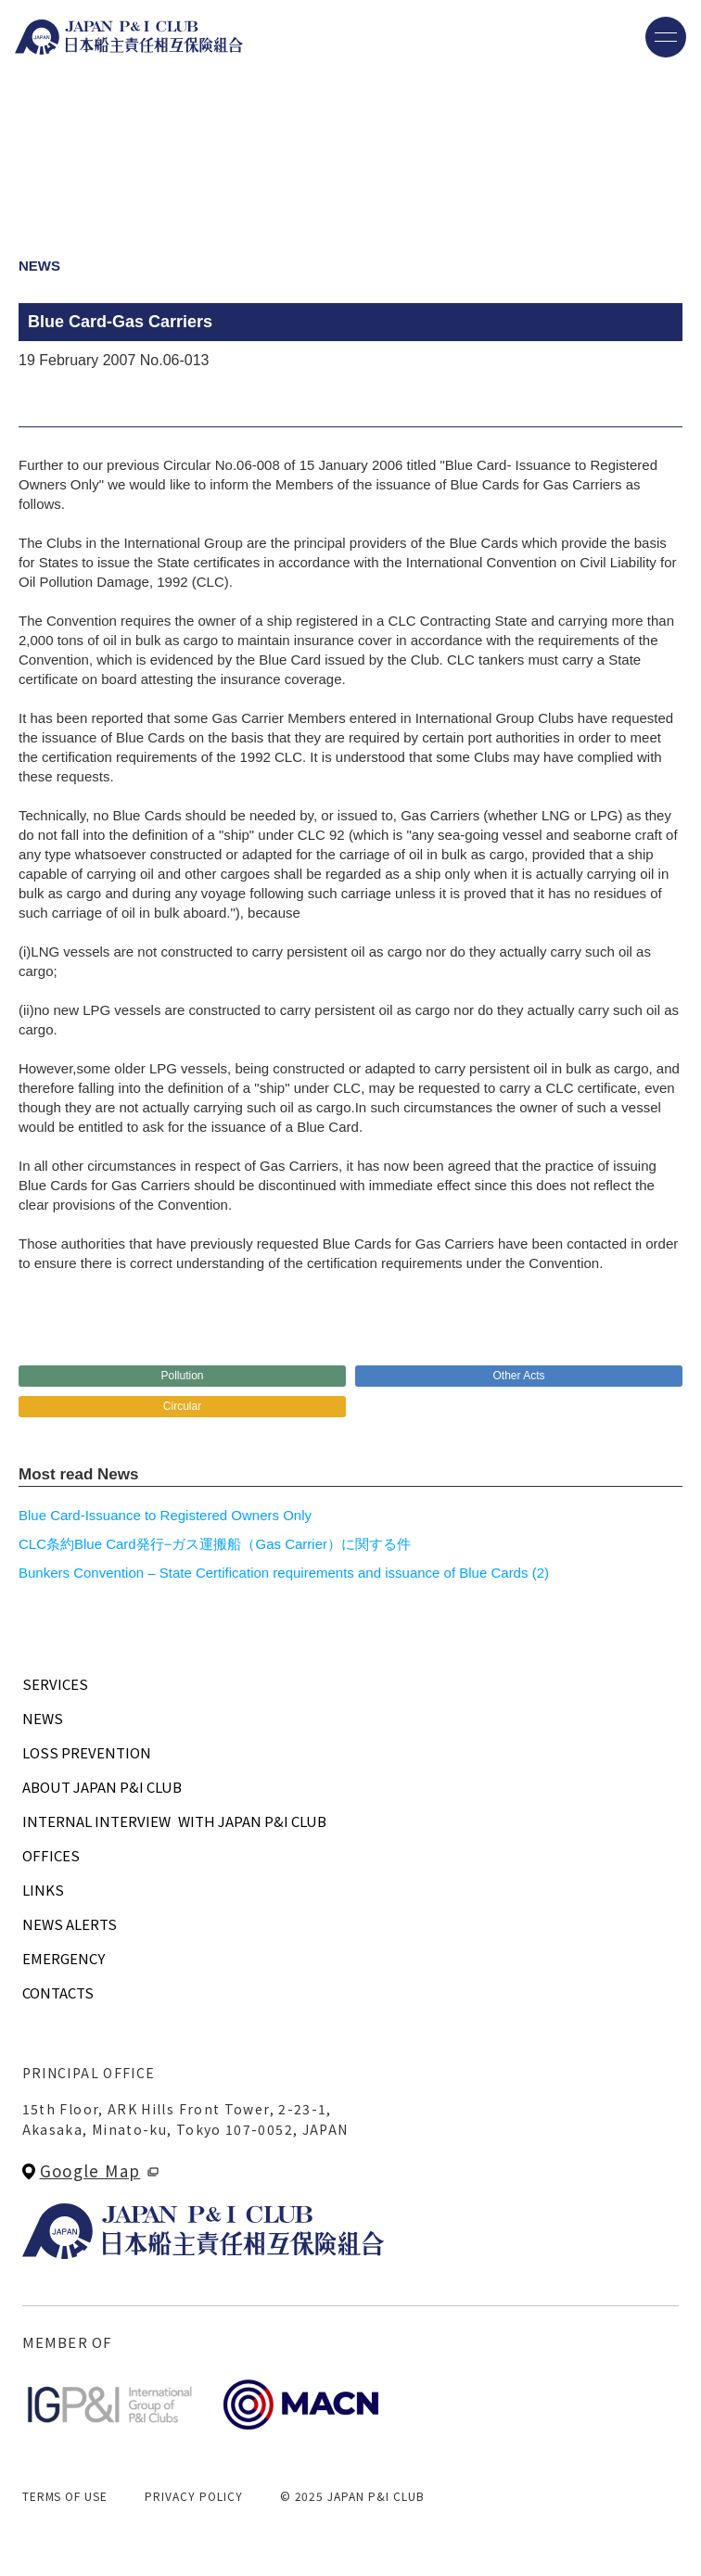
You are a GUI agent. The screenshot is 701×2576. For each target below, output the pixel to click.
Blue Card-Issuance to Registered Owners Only (165, 1515)
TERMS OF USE (65, 2496)
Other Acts (518, 1375)
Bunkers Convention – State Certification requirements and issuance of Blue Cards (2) (284, 1572)
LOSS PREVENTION (86, 1752)
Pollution (181, 1375)
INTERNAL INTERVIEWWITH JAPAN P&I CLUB (174, 1821)
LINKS (43, 1889)
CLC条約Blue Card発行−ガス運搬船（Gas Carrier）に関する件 (215, 1544)
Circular (182, 1406)
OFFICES (51, 1855)
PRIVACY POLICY (193, 2496)
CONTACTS (58, 1992)
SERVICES (55, 1684)
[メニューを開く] (665, 37)
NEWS (42, 1718)
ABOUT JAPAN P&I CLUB (102, 1786)
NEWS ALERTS (69, 1924)
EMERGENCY (63, 1958)
